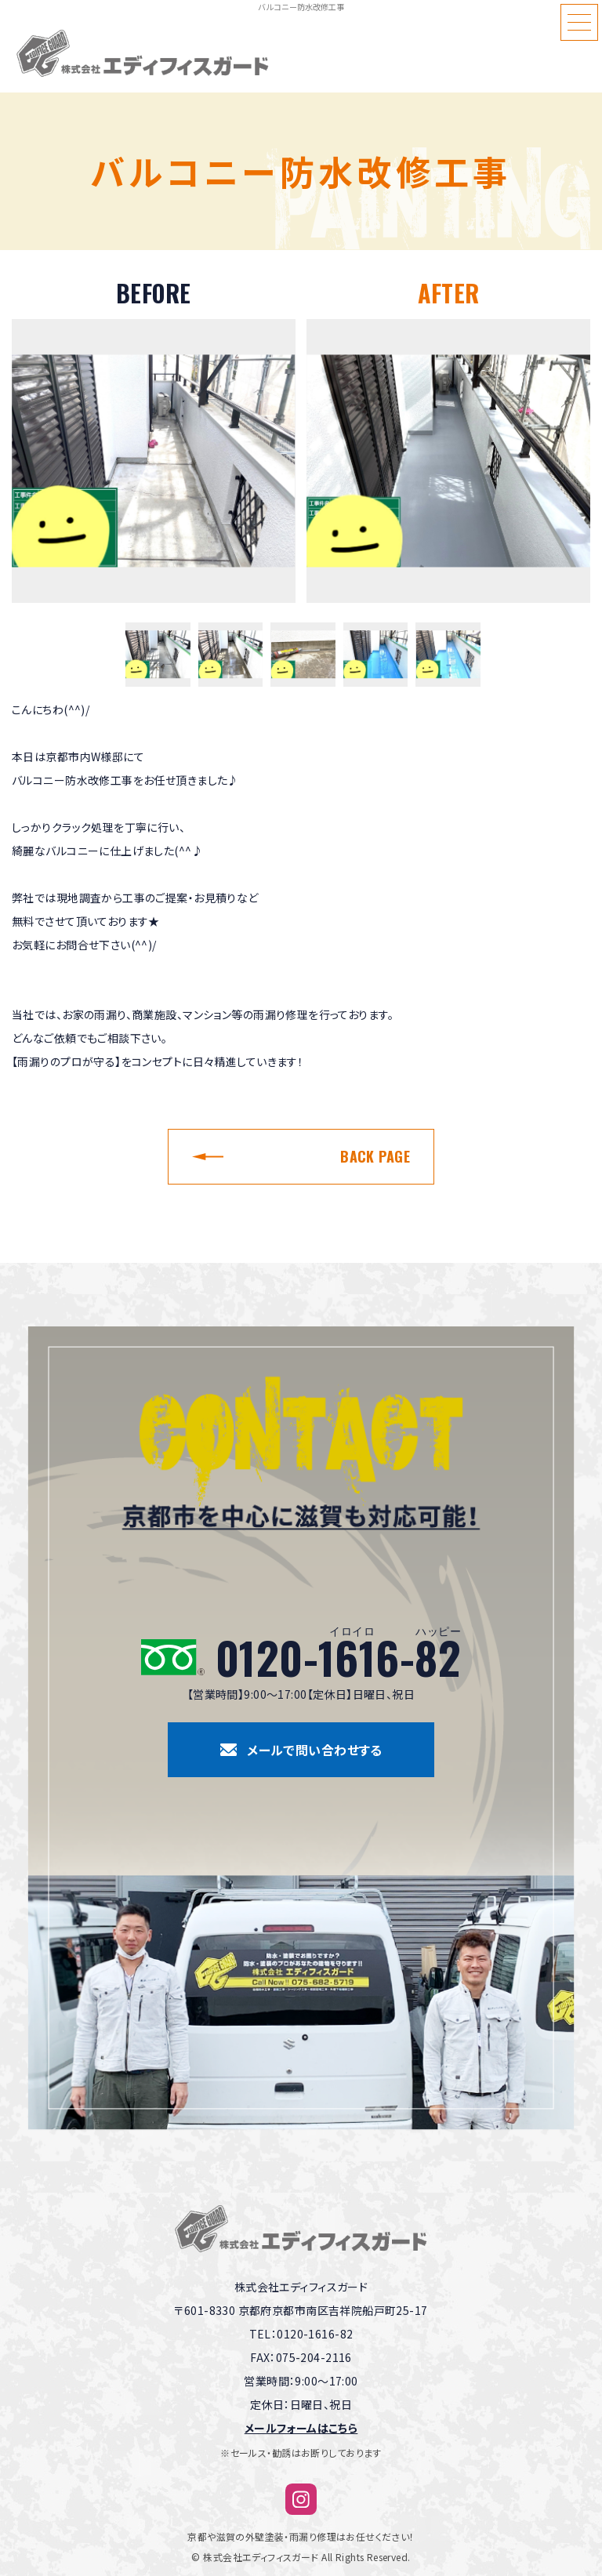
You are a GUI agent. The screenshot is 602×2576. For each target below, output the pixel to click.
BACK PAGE (375, 1156)
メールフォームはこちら (301, 2428)
